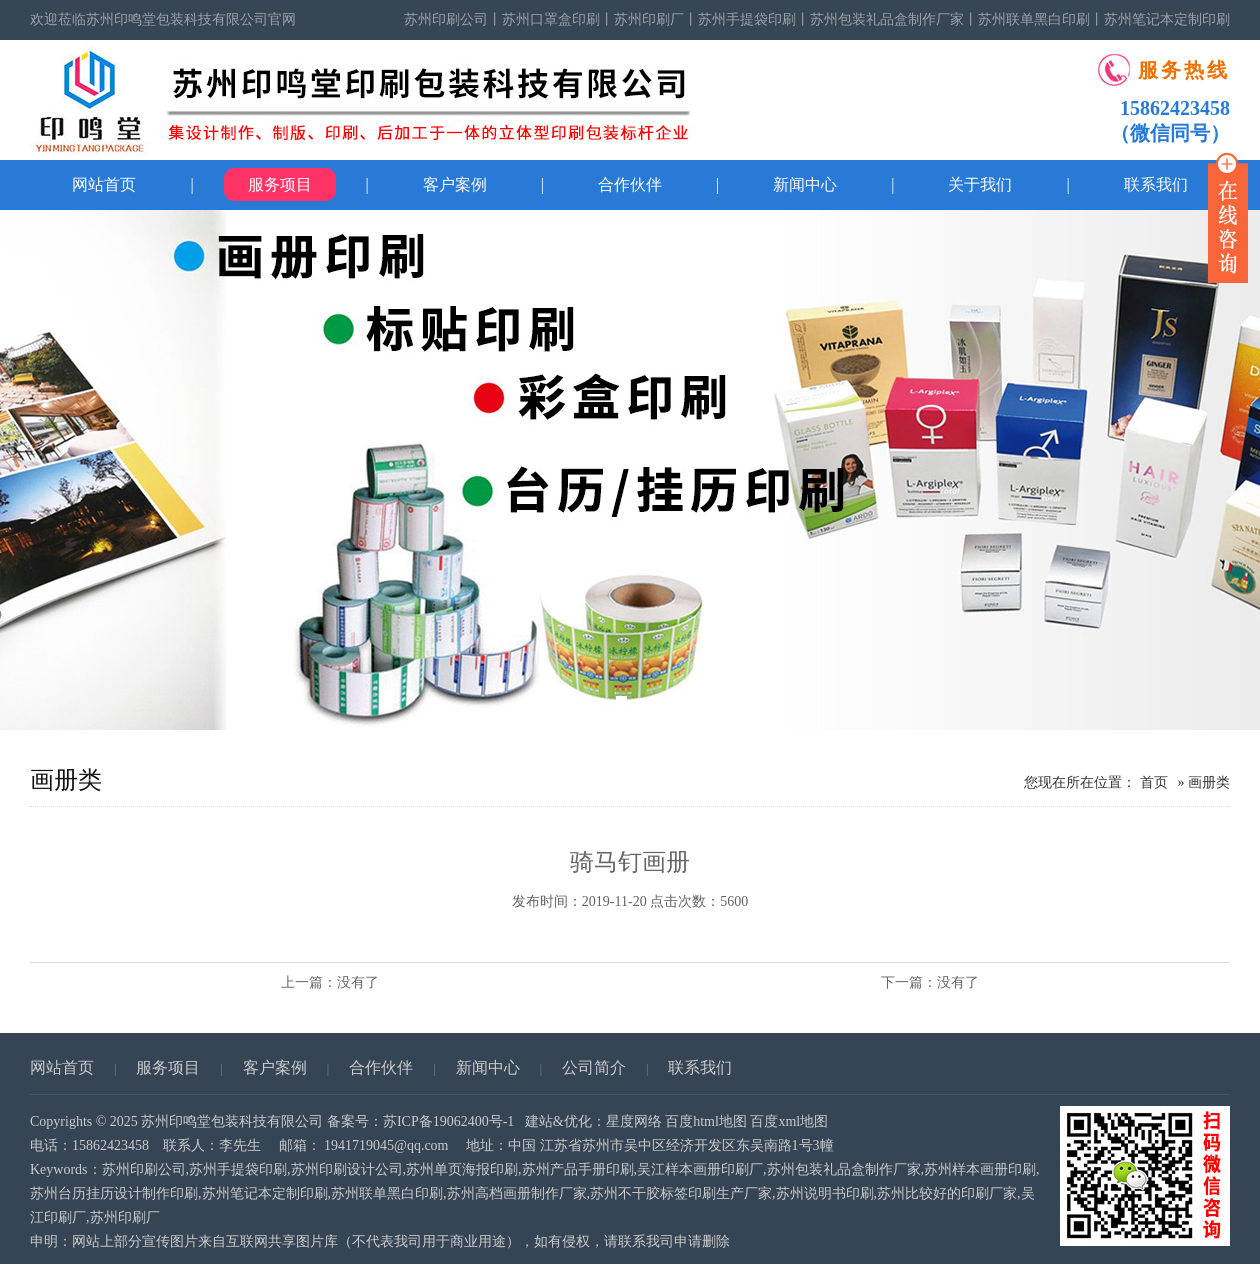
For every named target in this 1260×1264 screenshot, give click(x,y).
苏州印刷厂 (649, 19)
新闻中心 (805, 184)
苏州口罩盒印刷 (551, 19)
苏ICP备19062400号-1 (448, 1121)
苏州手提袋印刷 (747, 19)
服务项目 (280, 184)
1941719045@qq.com (386, 1145)
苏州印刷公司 (446, 19)
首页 (1154, 782)
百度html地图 (706, 1121)
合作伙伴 (630, 184)
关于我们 (980, 184)
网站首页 (104, 184)
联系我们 (700, 1067)
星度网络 (634, 1121)
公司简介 (594, 1067)
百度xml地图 (789, 1121)
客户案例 (455, 184)
